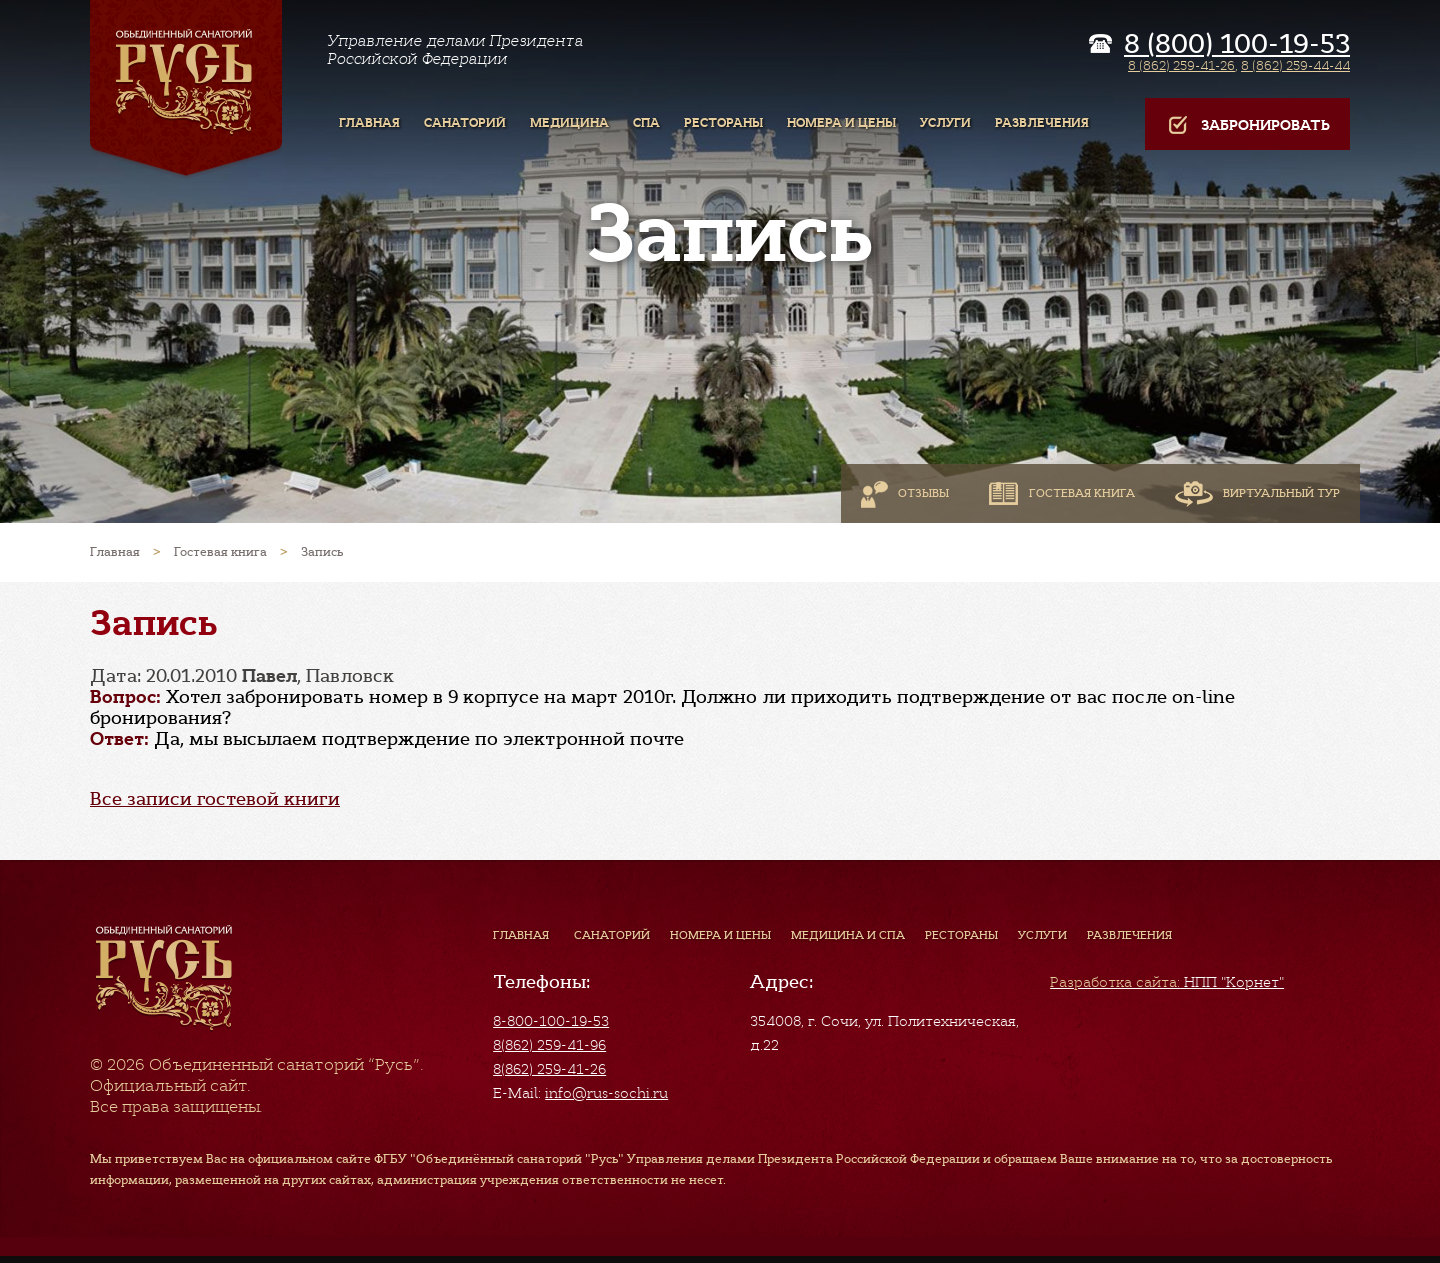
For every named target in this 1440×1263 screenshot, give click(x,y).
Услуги (1042, 935)
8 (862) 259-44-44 (1295, 65)
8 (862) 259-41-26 (1181, 65)
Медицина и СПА (848, 935)
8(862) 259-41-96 (549, 1045)
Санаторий (612, 935)
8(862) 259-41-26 (549, 1069)
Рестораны (961, 935)
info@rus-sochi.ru (606, 1093)
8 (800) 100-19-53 (1237, 44)
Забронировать (1247, 125)
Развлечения (1129, 935)
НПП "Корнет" (1167, 982)
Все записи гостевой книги (215, 799)
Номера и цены (720, 935)
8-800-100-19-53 (551, 1021)
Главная (521, 935)
